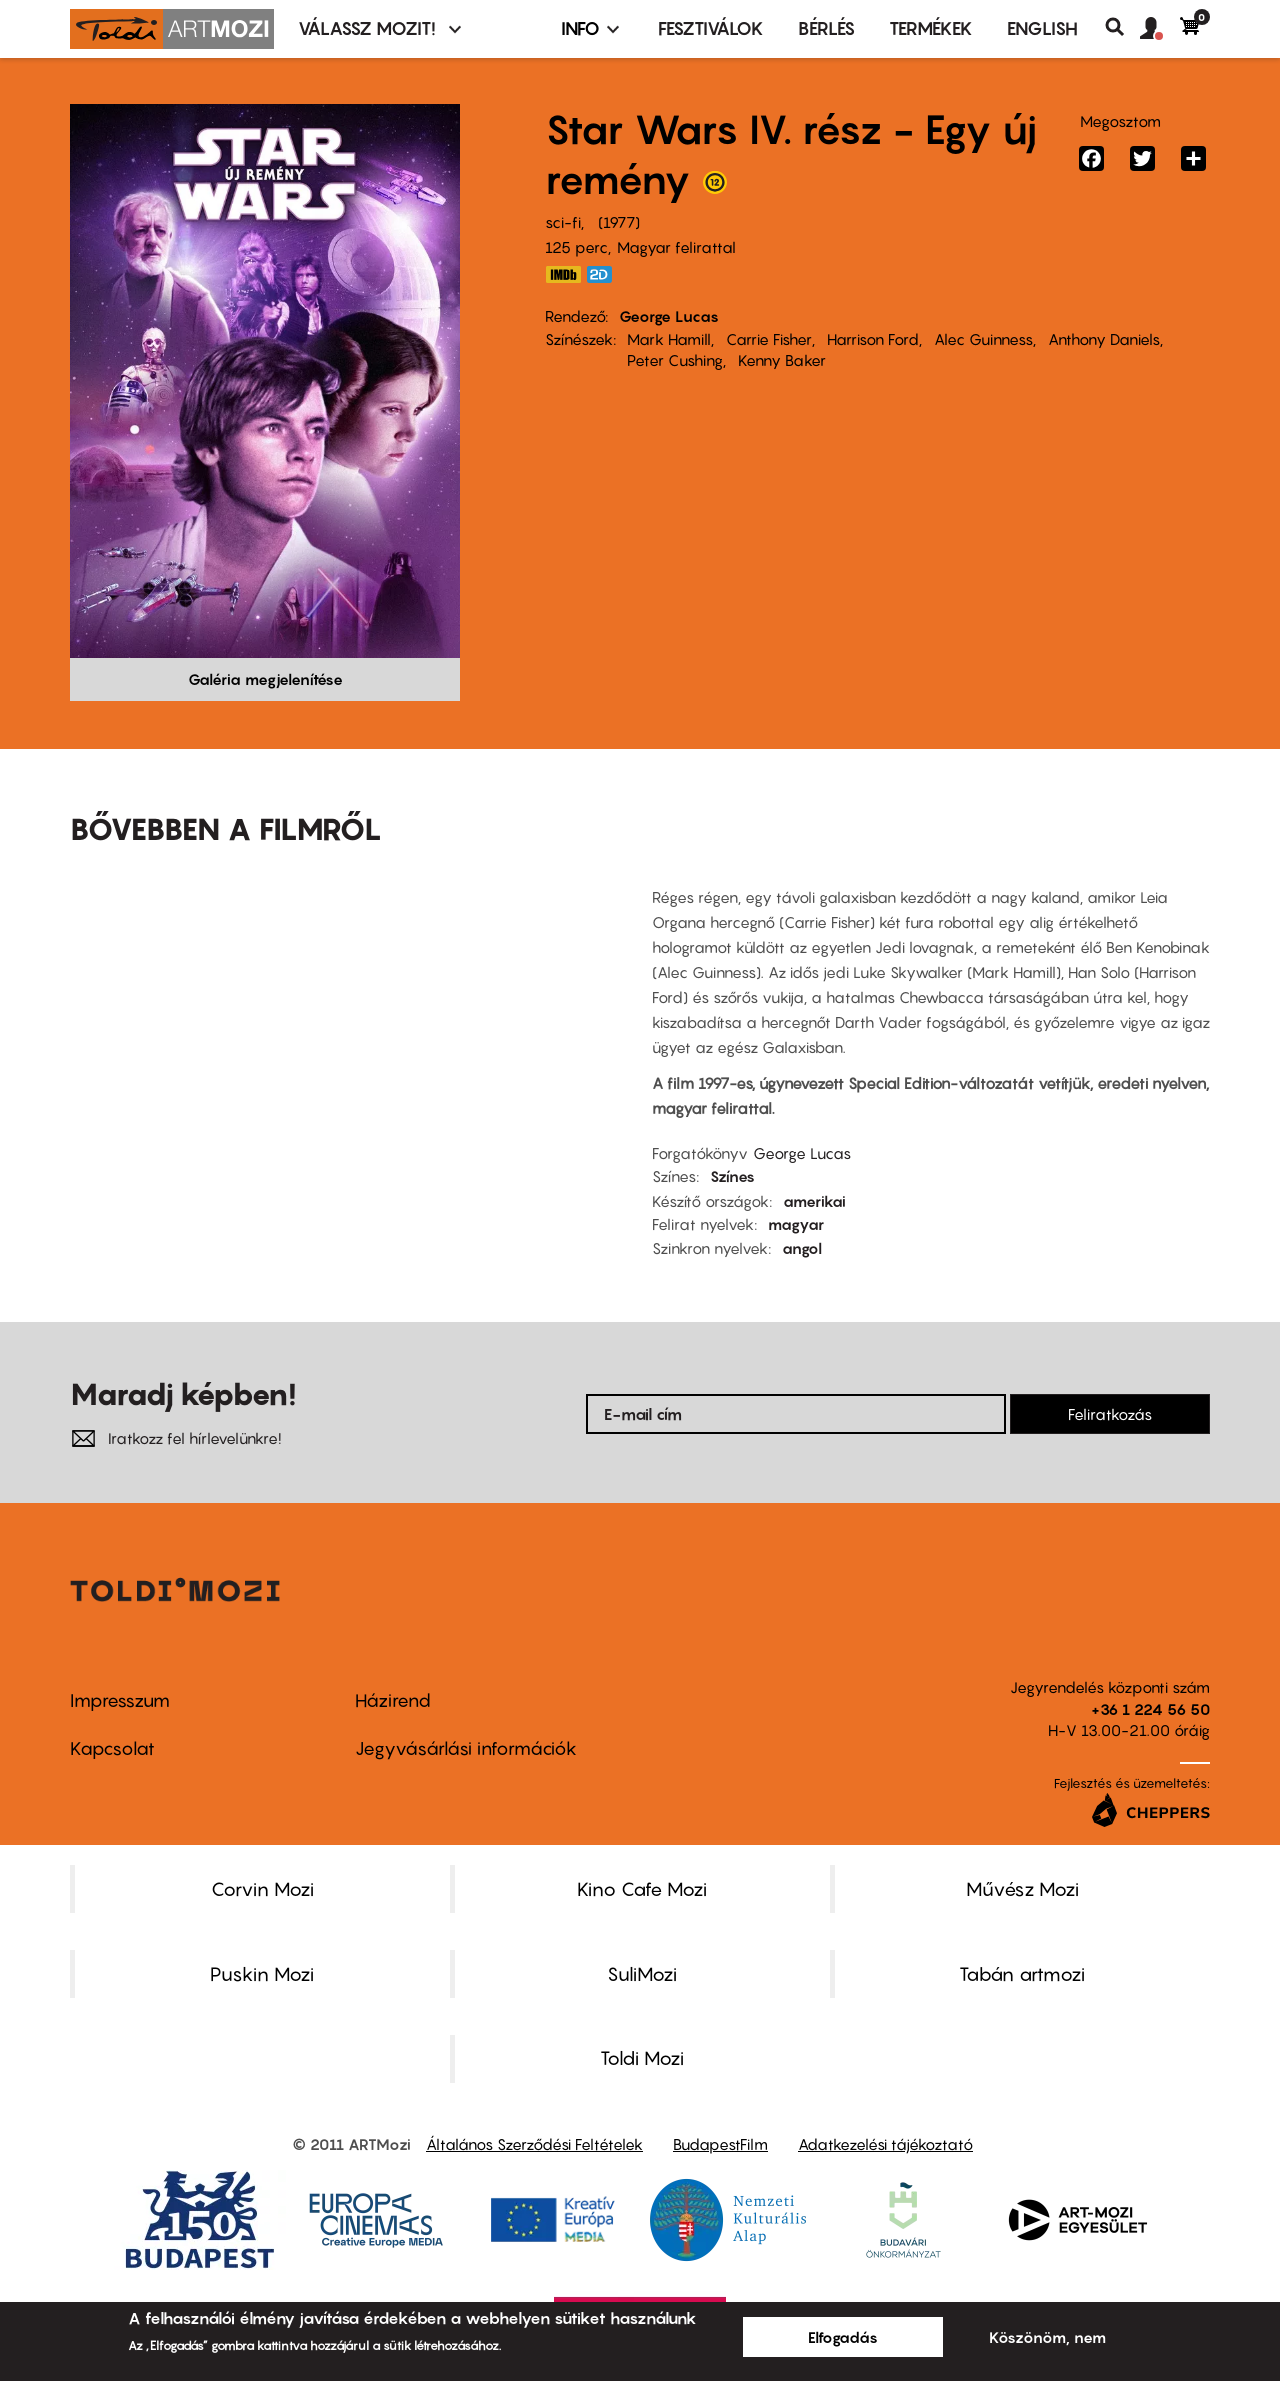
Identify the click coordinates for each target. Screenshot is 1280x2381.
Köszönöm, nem (1047, 2337)
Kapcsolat (112, 1748)
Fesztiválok (711, 28)
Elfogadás (843, 2337)
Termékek (931, 28)
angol (802, 1248)
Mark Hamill (669, 339)
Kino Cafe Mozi (642, 1889)
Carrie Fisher (769, 339)
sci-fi (563, 222)
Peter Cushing (675, 360)
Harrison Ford (873, 339)
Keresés (1122, 27)
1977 (619, 222)
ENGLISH (1042, 28)
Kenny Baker (782, 360)
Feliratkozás (1110, 1414)
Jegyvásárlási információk (466, 1748)
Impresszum (120, 1700)
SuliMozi (642, 1974)
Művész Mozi (1022, 1889)
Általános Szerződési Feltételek (534, 2144)
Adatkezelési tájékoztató (885, 2144)
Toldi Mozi (642, 2058)
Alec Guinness (983, 339)
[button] (1160, 29)
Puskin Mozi (262, 1974)
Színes (732, 1176)
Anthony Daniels (1104, 339)
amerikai (814, 1201)
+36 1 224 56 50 (1150, 1709)
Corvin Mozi (262, 1889)
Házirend (393, 1700)
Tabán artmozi (1022, 1974)
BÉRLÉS (826, 28)
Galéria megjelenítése (265, 679)
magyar (796, 1224)
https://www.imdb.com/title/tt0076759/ (563, 274)
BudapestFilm (720, 2144)
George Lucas (669, 316)
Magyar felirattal (676, 247)
